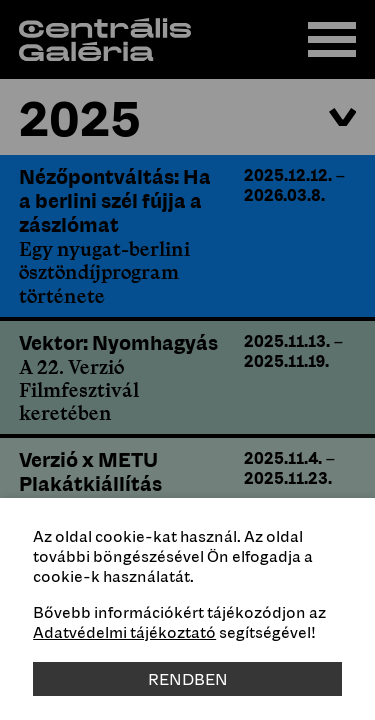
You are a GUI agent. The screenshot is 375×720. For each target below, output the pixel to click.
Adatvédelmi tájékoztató (124, 632)
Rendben (188, 679)
